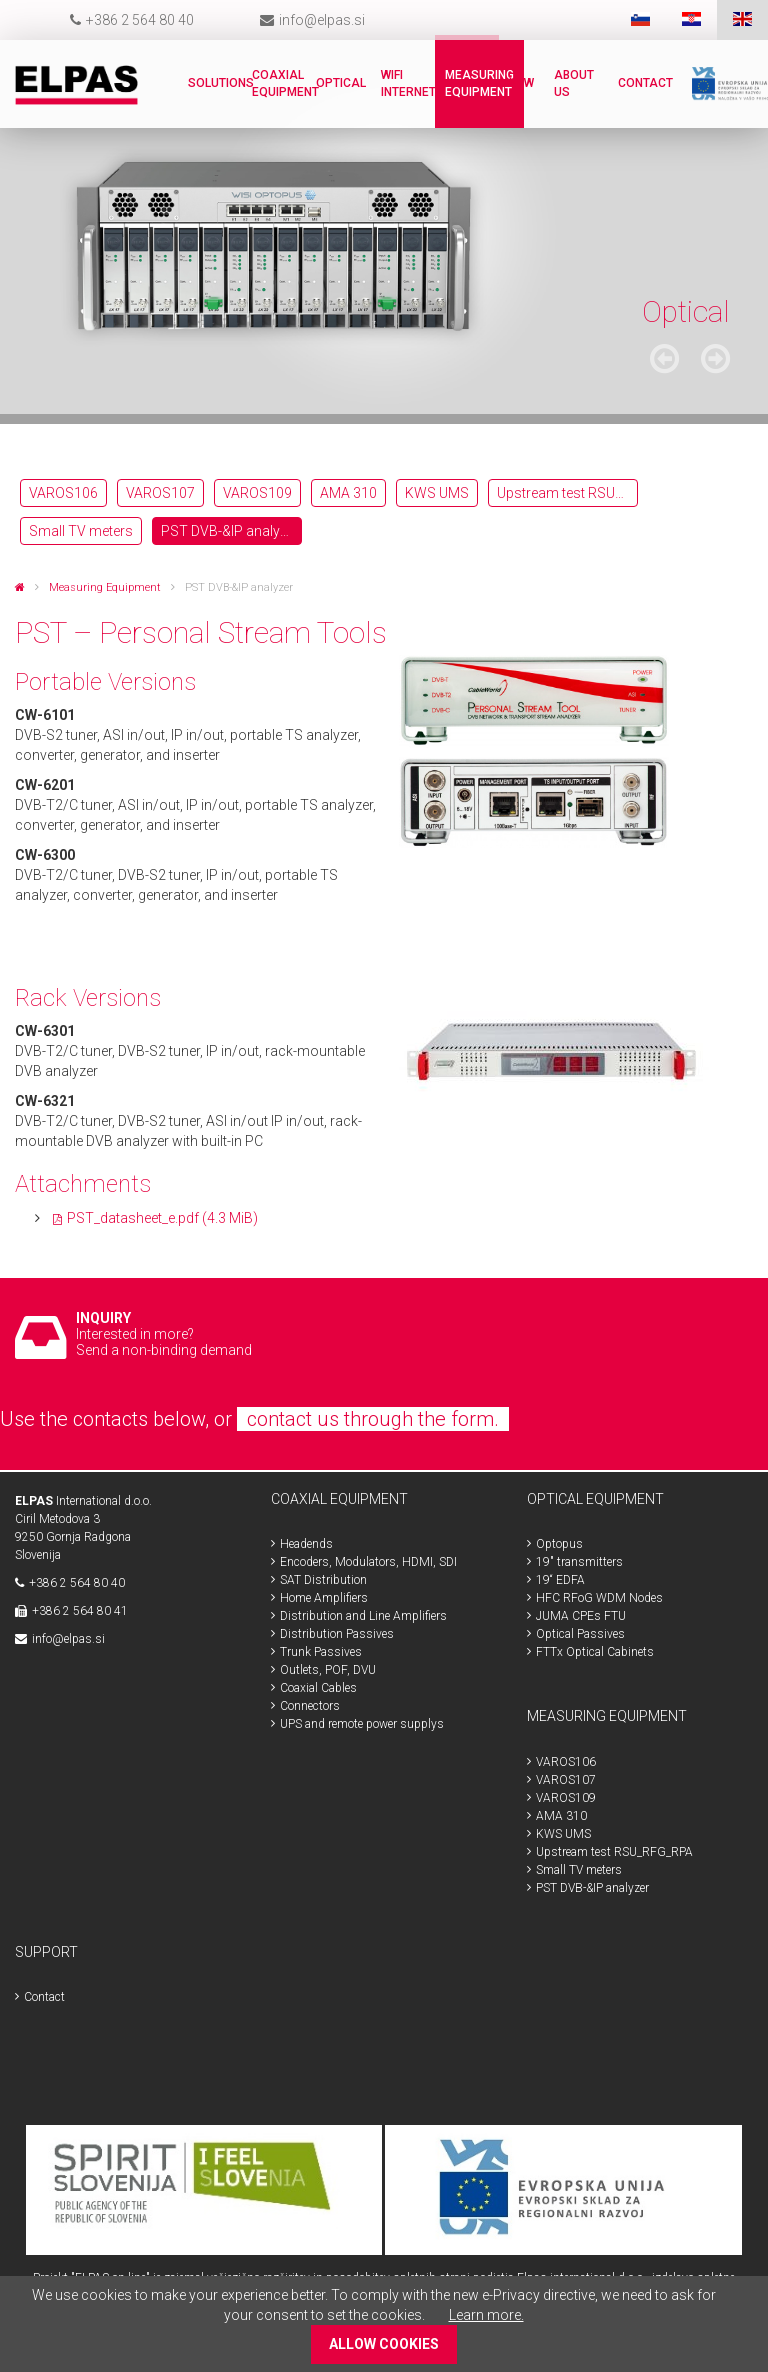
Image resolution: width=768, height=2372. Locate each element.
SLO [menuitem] (640, 20)
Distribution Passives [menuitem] (337, 1634)
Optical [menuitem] (341, 83)
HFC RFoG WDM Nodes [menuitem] (599, 1598)
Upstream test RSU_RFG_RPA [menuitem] (567, 493)
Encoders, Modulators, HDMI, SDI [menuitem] (368, 1562)
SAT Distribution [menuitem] (323, 1580)
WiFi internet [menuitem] (408, 83)
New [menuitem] (521, 83)
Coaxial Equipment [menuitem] (285, 83)
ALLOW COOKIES (384, 2344)
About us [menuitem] (574, 83)
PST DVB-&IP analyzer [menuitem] (230, 531)
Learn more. (486, 2315)
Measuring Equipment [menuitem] (479, 83)
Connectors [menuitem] (310, 1706)
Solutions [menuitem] (221, 83)
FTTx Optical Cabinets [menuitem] (595, 1652)
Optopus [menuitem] (559, 1544)
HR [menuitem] (691, 20)
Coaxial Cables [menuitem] (318, 1688)
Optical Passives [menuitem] (580, 1634)
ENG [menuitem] (742, 20)
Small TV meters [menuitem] (81, 531)
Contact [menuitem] (645, 83)
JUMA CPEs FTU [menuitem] (581, 1616)
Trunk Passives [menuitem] (321, 1652)
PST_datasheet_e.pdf (162, 1218)
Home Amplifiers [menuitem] (324, 1598)
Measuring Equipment (105, 587)
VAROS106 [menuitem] (63, 493)
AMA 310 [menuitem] (348, 493)
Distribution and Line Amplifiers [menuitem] (363, 1616)
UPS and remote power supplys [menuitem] (362, 1724)
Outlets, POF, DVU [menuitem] (328, 1670)
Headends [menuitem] (306, 1544)
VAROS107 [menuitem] (160, 493)
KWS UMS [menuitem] (437, 493)
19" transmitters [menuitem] (579, 1562)
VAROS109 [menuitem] (257, 493)
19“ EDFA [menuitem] (560, 1580)
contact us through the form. (373, 1419)
